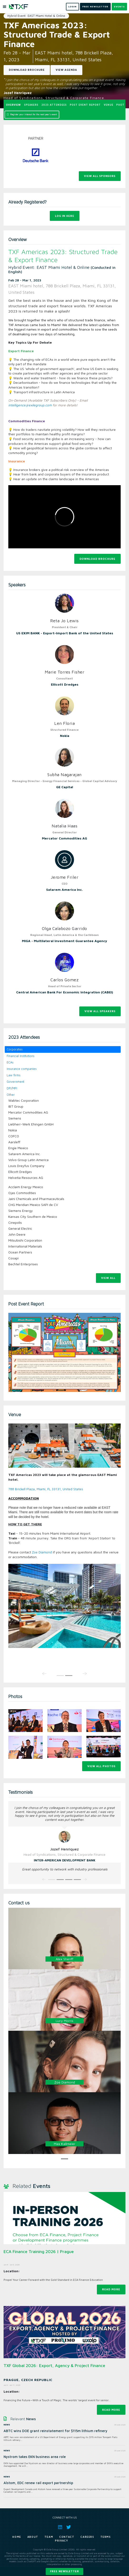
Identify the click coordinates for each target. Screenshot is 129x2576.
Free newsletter (64, 2571)
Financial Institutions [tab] (21, 1056)
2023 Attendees (54, 104)
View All (108, 1277)
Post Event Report (85, 104)
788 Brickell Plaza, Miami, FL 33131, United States (45, 1489)
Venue (108, 104)
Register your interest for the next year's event (32, 114)
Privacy (61, 2540)
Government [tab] (15, 1081)
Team (49, 2536)
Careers (87, 2536)
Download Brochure (27, 69)
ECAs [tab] (10, 1062)
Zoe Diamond (42, 1552)
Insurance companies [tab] (22, 1069)
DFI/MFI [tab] (12, 1088)
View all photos (101, 1766)
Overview (13, 104)
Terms (105, 2536)
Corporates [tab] (15, 1049)
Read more (111, 2289)
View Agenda (66, 69)
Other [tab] (11, 1094)
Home (16, 2536)
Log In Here (64, 215)
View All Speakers (99, 1011)
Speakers (31, 104)
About (32, 2536)
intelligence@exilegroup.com (30, 405)
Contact (66, 2536)
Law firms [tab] (13, 1075)
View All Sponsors (99, 175)
